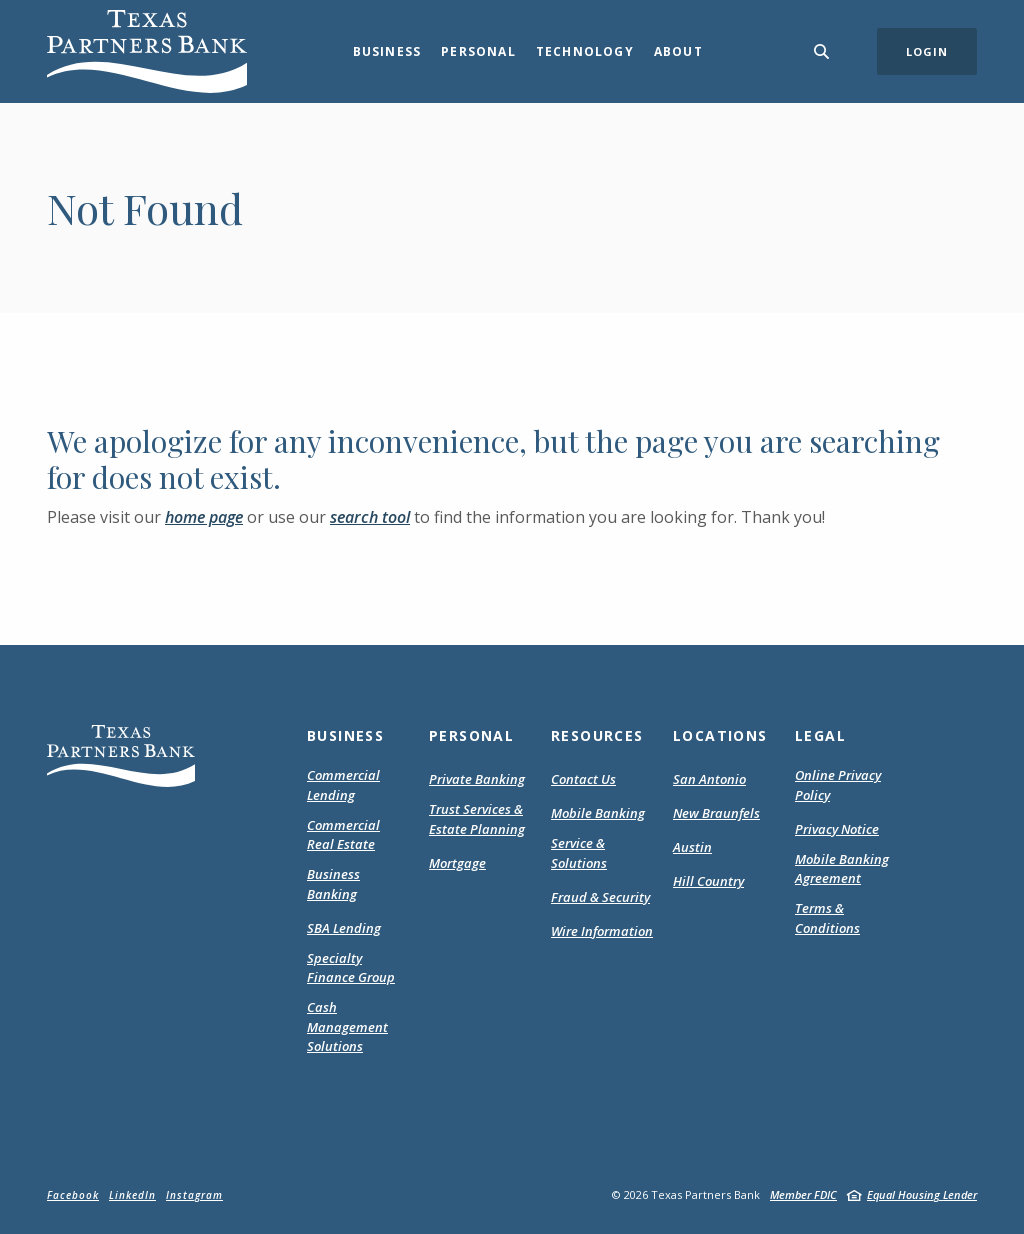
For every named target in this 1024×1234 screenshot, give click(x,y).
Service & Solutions (579, 853)
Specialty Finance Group (351, 968)
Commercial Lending (343, 785)
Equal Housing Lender (922, 1194)
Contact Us (583, 779)
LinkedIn (132, 1195)
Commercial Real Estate (343, 835)
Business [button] (387, 51)
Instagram (194, 1195)
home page (204, 517)
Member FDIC (803, 1194)
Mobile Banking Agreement (846, 869)
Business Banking (333, 884)
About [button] (678, 51)
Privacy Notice (837, 830)
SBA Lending (344, 928)
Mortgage (457, 864)
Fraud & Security (600, 897)
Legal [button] (820, 735)
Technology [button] (585, 51)
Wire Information (602, 931)
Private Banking (477, 779)
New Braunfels (716, 813)
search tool (370, 517)
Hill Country (708, 881)
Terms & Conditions (846, 918)
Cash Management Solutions (347, 1026)
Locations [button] (720, 735)
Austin (692, 847)
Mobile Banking (598, 813)
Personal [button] (478, 51)
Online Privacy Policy (838, 785)
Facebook (73, 1195)
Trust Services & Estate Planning (477, 819)
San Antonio (709, 779)
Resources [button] (597, 735)
